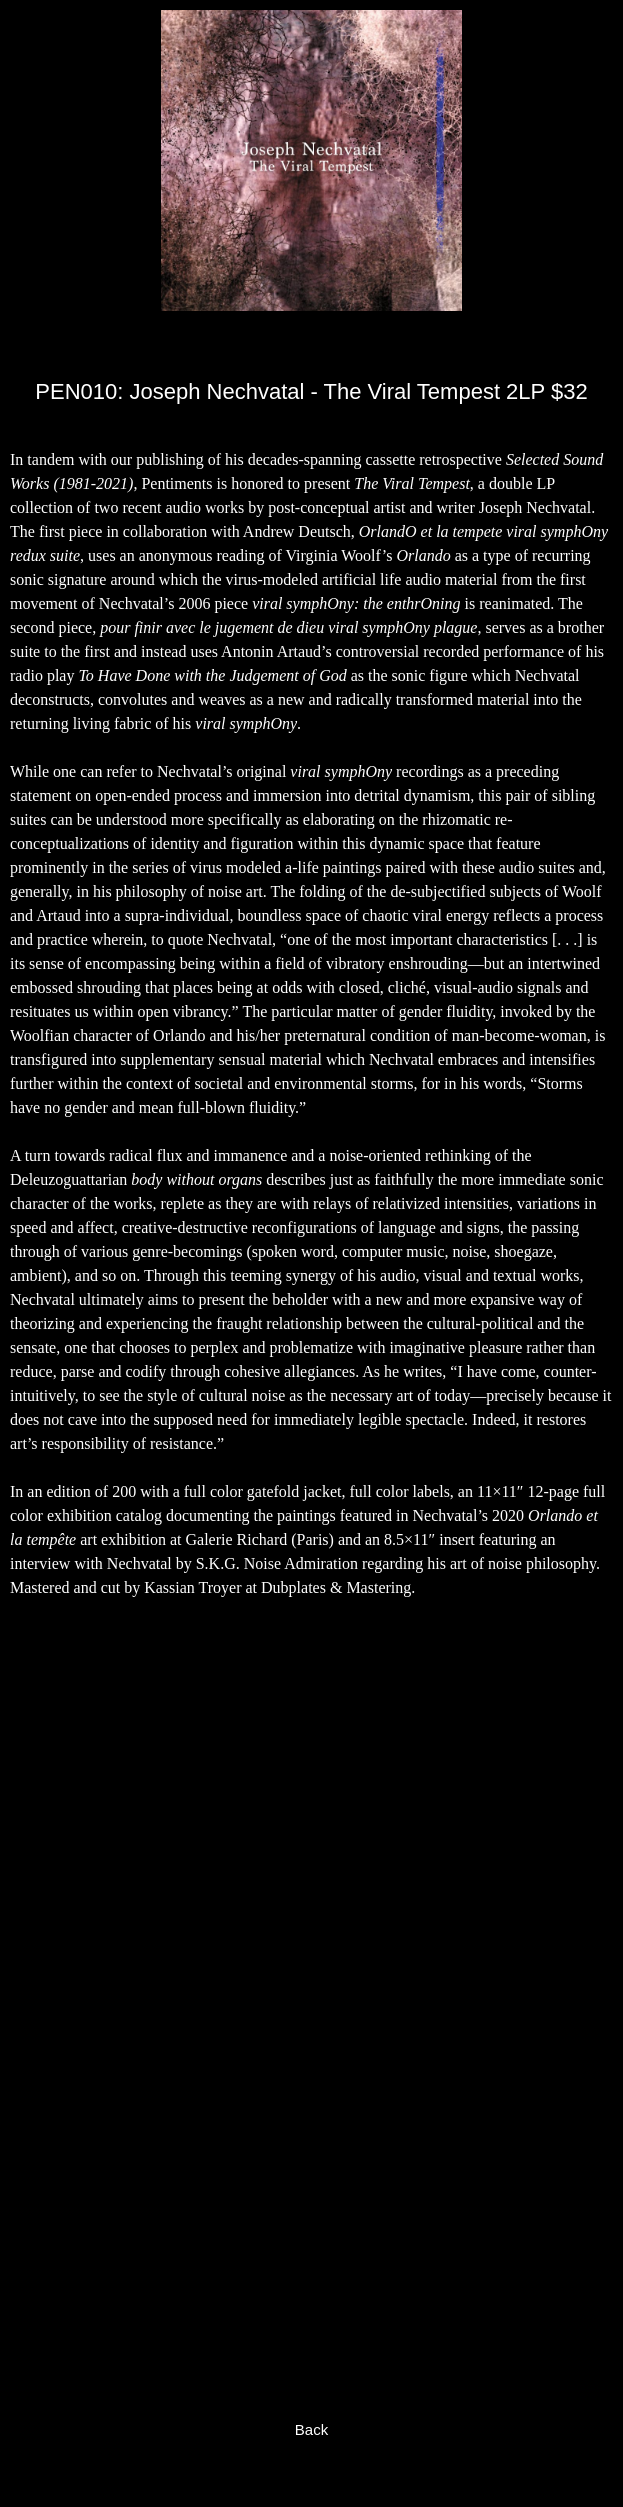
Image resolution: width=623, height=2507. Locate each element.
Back (311, 2429)
